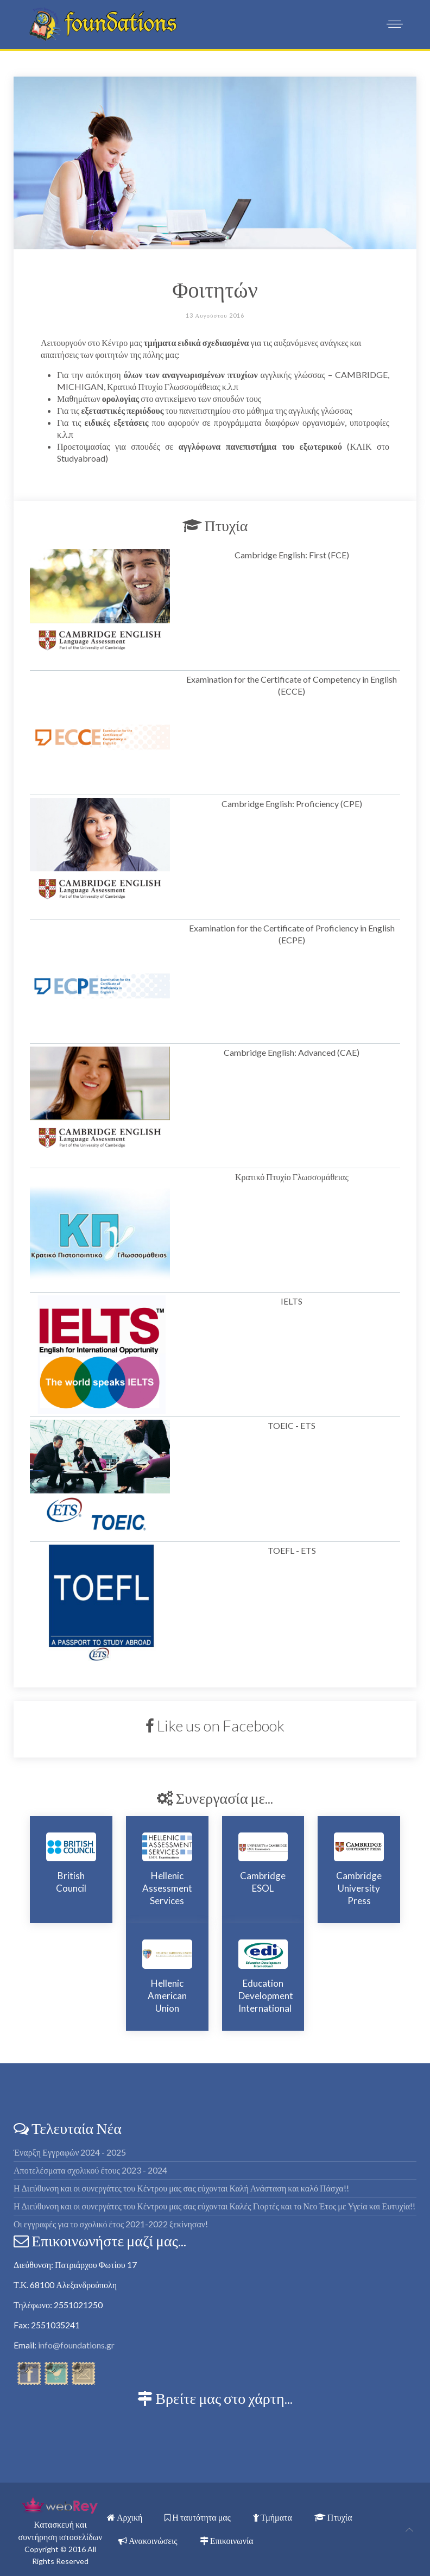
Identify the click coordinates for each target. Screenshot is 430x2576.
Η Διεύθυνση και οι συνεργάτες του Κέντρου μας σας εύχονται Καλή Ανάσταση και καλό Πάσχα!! (181, 2188)
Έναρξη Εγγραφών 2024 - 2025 (70, 2152)
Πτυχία (333, 2517)
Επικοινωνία (227, 2540)
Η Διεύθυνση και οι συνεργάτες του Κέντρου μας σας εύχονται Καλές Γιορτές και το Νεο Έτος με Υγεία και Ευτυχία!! (214, 2206)
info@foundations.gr (76, 2345)
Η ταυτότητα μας (198, 2517)
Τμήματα (272, 2517)
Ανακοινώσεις (148, 2540)
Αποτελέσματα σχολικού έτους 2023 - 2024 (90, 2170)
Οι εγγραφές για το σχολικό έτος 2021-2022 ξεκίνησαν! (111, 2224)
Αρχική (124, 2517)
